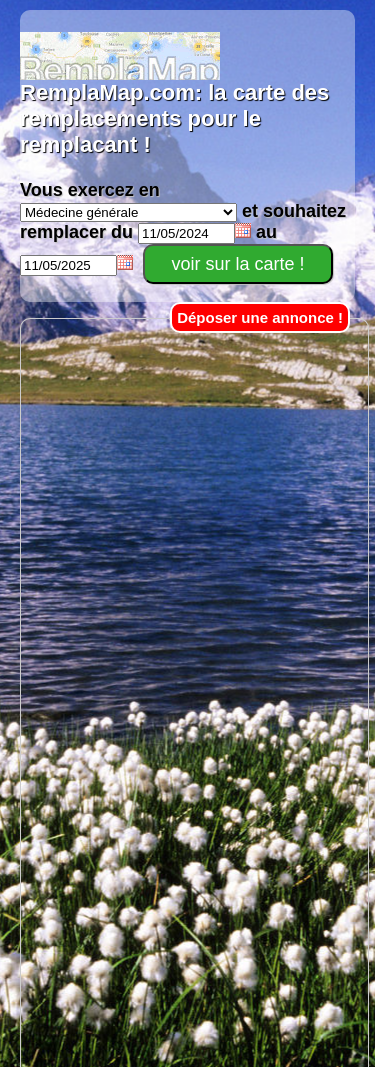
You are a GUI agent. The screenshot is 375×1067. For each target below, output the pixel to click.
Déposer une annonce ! (260, 317)
